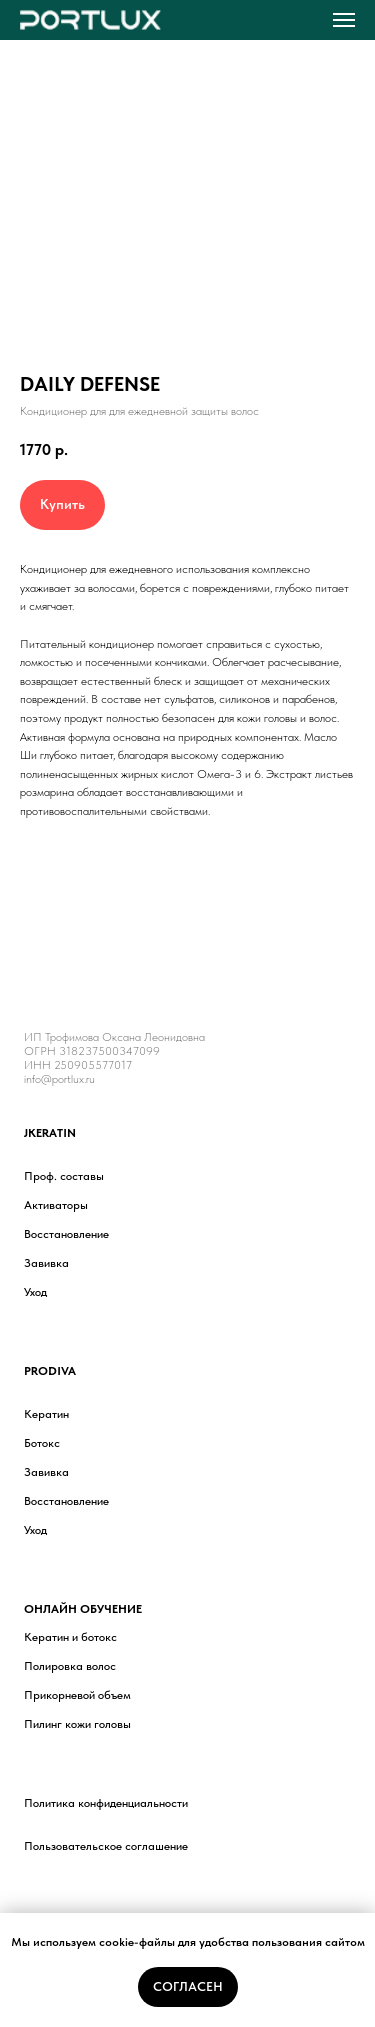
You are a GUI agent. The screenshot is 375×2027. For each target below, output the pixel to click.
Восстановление (66, 1234)
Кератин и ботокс (70, 1637)
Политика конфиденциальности (106, 1803)
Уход (35, 1292)
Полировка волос (70, 1666)
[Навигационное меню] (344, 20)
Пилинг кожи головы (77, 1724)
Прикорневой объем (77, 1695)
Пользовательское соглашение (106, 1846)
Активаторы (56, 1205)
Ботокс (42, 1443)
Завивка (46, 1263)
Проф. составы (64, 1176)
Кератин (46, 1414)
